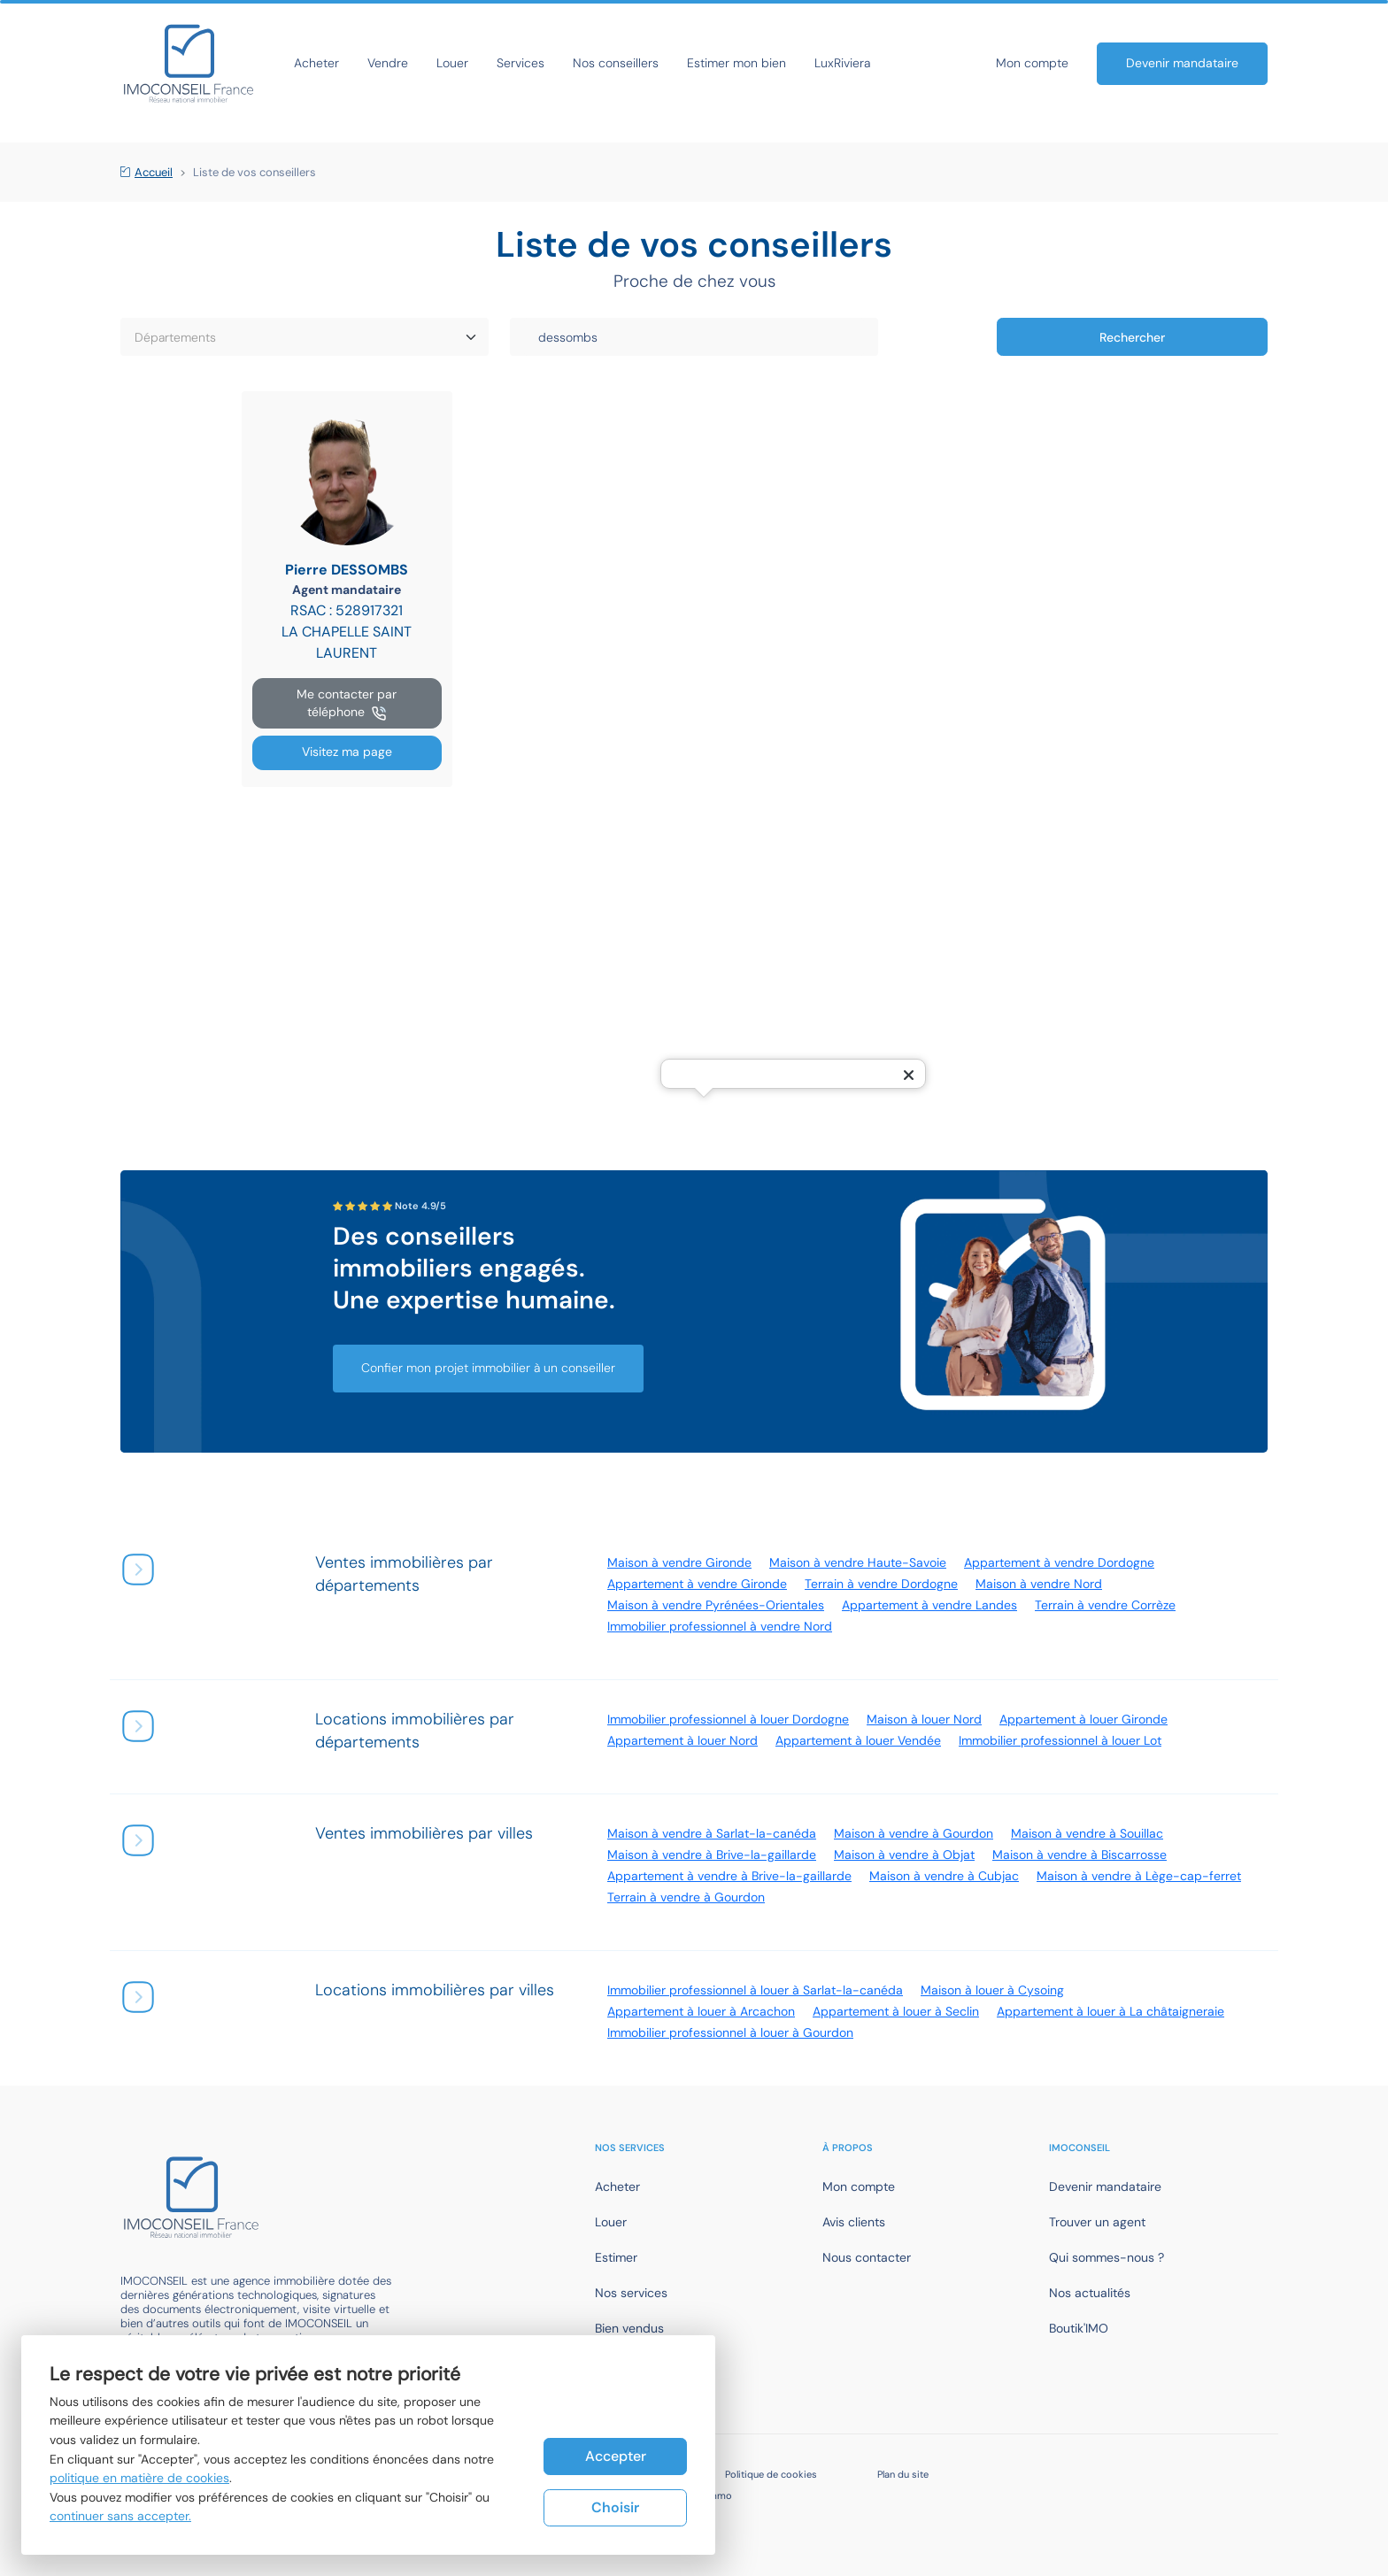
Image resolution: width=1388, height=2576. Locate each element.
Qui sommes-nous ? (1106, 2257)
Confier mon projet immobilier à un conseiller (488, 1368)
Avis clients (853, 2222)
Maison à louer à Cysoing (992, 1990)
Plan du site (903, 2474)
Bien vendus (629, 2328)
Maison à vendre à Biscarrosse (1079, 1855)
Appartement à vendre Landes (929, 1605)
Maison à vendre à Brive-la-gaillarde (711, 1855)
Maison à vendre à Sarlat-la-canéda (711, 1833)
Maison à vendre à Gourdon (913, 1833)
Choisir (615, 2507)
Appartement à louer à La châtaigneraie (1110, 2011)
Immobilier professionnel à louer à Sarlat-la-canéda (755, 1990)
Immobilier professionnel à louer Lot (1060, 1740)
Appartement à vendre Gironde (697, 1584)
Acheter (316, 63)
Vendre (387, 63)
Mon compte (1032, 63)
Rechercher (1132, 337)
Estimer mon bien (736, 63)
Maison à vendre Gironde (679, 1562)
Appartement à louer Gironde (1083, 1719)
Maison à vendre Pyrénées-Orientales (715, 1605)
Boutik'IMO (1078, 2328)
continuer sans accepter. (120, 2516)
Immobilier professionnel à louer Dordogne (728, 1719)
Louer (452, 63)
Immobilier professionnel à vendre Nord (719, 1626)
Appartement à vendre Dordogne (1059, 1562)
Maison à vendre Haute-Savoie (857, 1562)
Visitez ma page (347, 752)
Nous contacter (866, 2257)
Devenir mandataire (1182, 63)
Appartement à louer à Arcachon (701, 2011)
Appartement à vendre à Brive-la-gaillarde (729, 1876)
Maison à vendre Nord (1038, 1584)
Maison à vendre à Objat (904, 1855)
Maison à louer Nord (924, 1719)
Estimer (616, 2257)
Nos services (631, 2293)
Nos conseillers (616, 63)
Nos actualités (1089, 2293)
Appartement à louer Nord (682, 1740)
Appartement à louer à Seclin (896, 2011)
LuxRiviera (842, 63)
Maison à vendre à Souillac (1087, 1833)
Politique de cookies (771, 2474)
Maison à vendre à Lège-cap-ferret (1139, 1876)
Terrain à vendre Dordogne (881, 1584)
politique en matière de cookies (139, 2478)
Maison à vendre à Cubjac (944, 1876)
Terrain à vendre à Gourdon (686, 1897)
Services (520, 63)
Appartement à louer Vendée (858, 1740)
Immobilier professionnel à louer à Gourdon (730, 2032)
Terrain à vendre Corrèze (1105, 1605)
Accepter (615, 2456)
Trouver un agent (1097, 2222)
